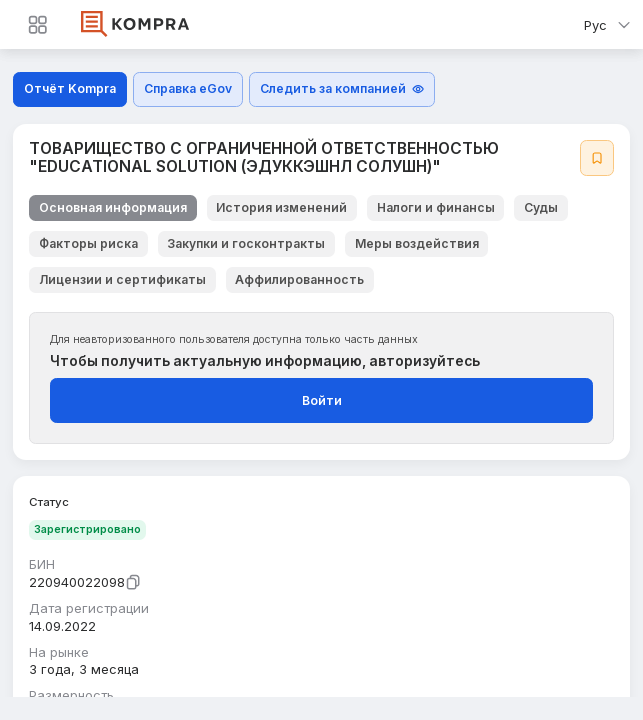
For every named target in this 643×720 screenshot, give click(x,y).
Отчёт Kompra (70, 88)
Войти (322, 400)
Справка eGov (188, 88)
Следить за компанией (342, 88)
